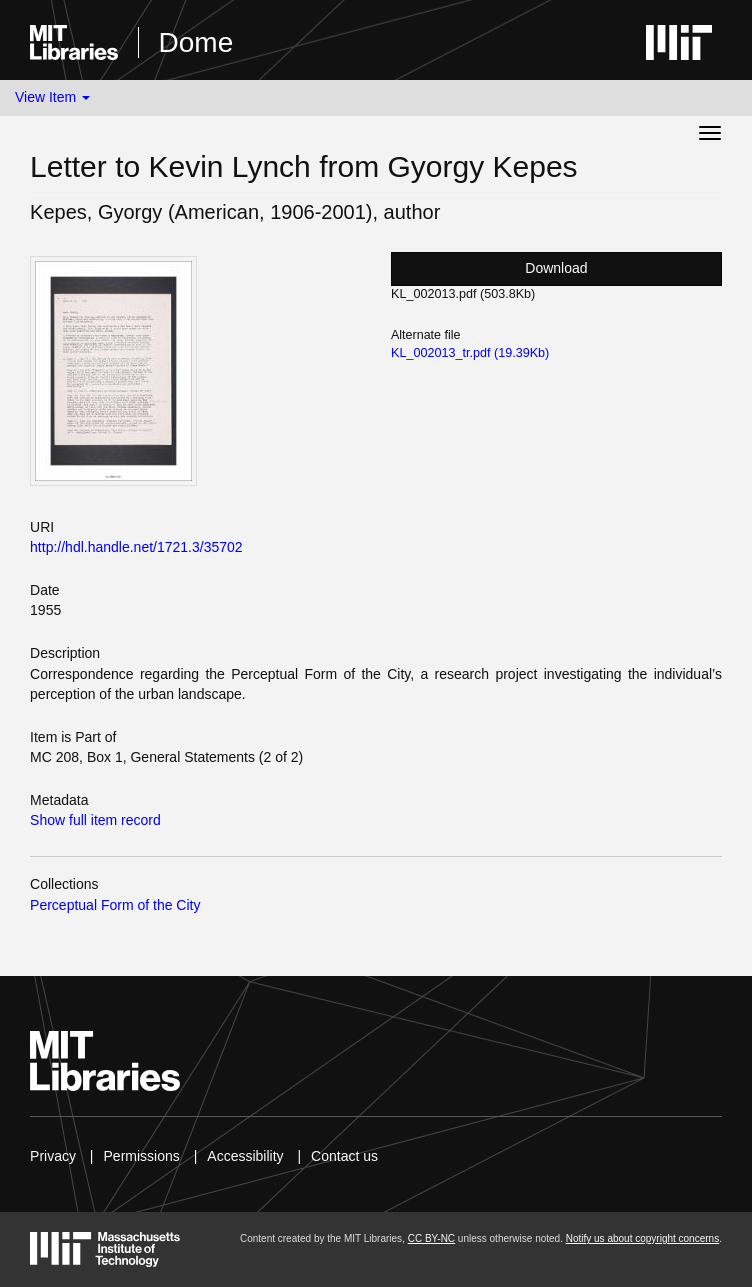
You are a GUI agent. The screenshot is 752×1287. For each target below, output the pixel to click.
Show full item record (95, 820)
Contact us (344, 1156)
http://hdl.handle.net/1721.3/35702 (136, 547)
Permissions (142, 1156)
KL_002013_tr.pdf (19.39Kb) (470, 353)
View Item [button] (52, 97)
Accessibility (245, 1156)
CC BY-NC (431, 1238)
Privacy (53, 1156)
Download (556, 268)
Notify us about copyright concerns (642, 1238)
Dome (196, 42)
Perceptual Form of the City (115, 905)
